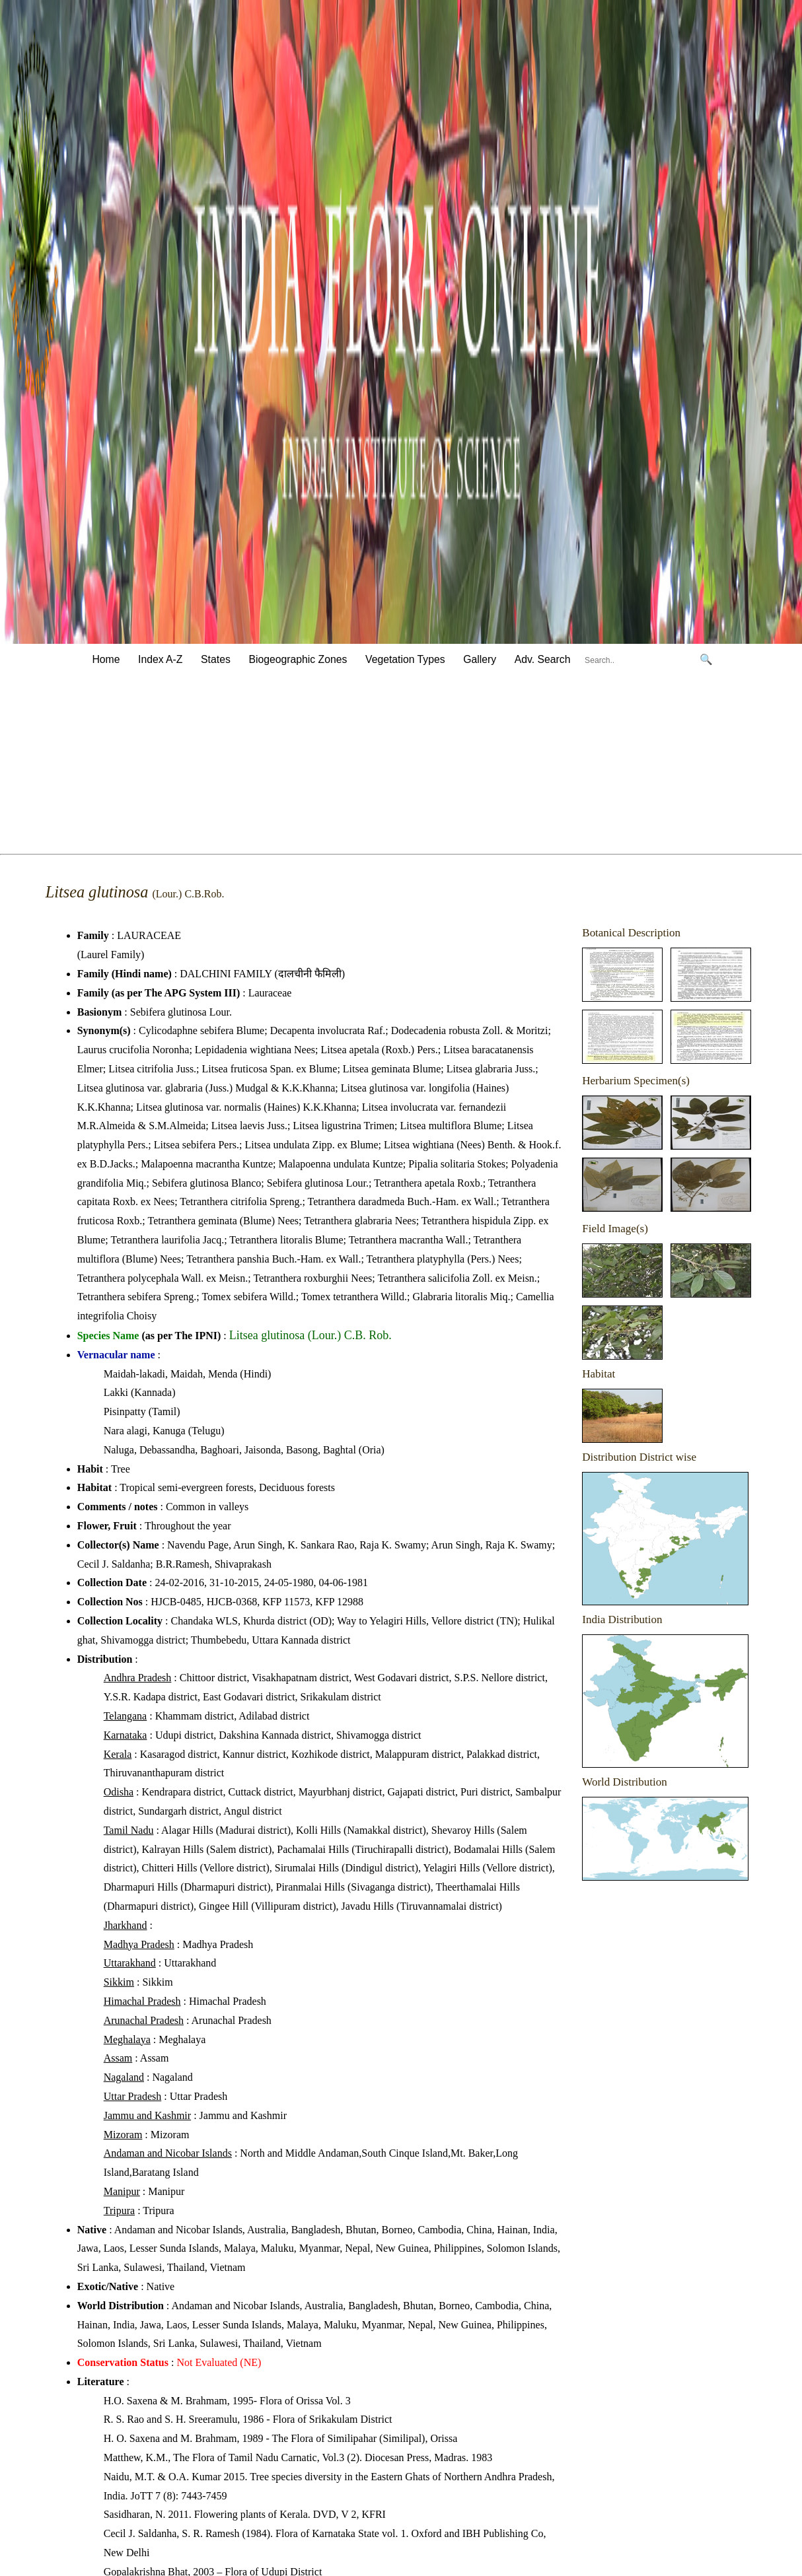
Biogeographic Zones (297, 659)
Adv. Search (543, 659)
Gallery (479, 659)
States (216, 659)
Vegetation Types (405, 659)
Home (106, 659)
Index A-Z (160, 659)
